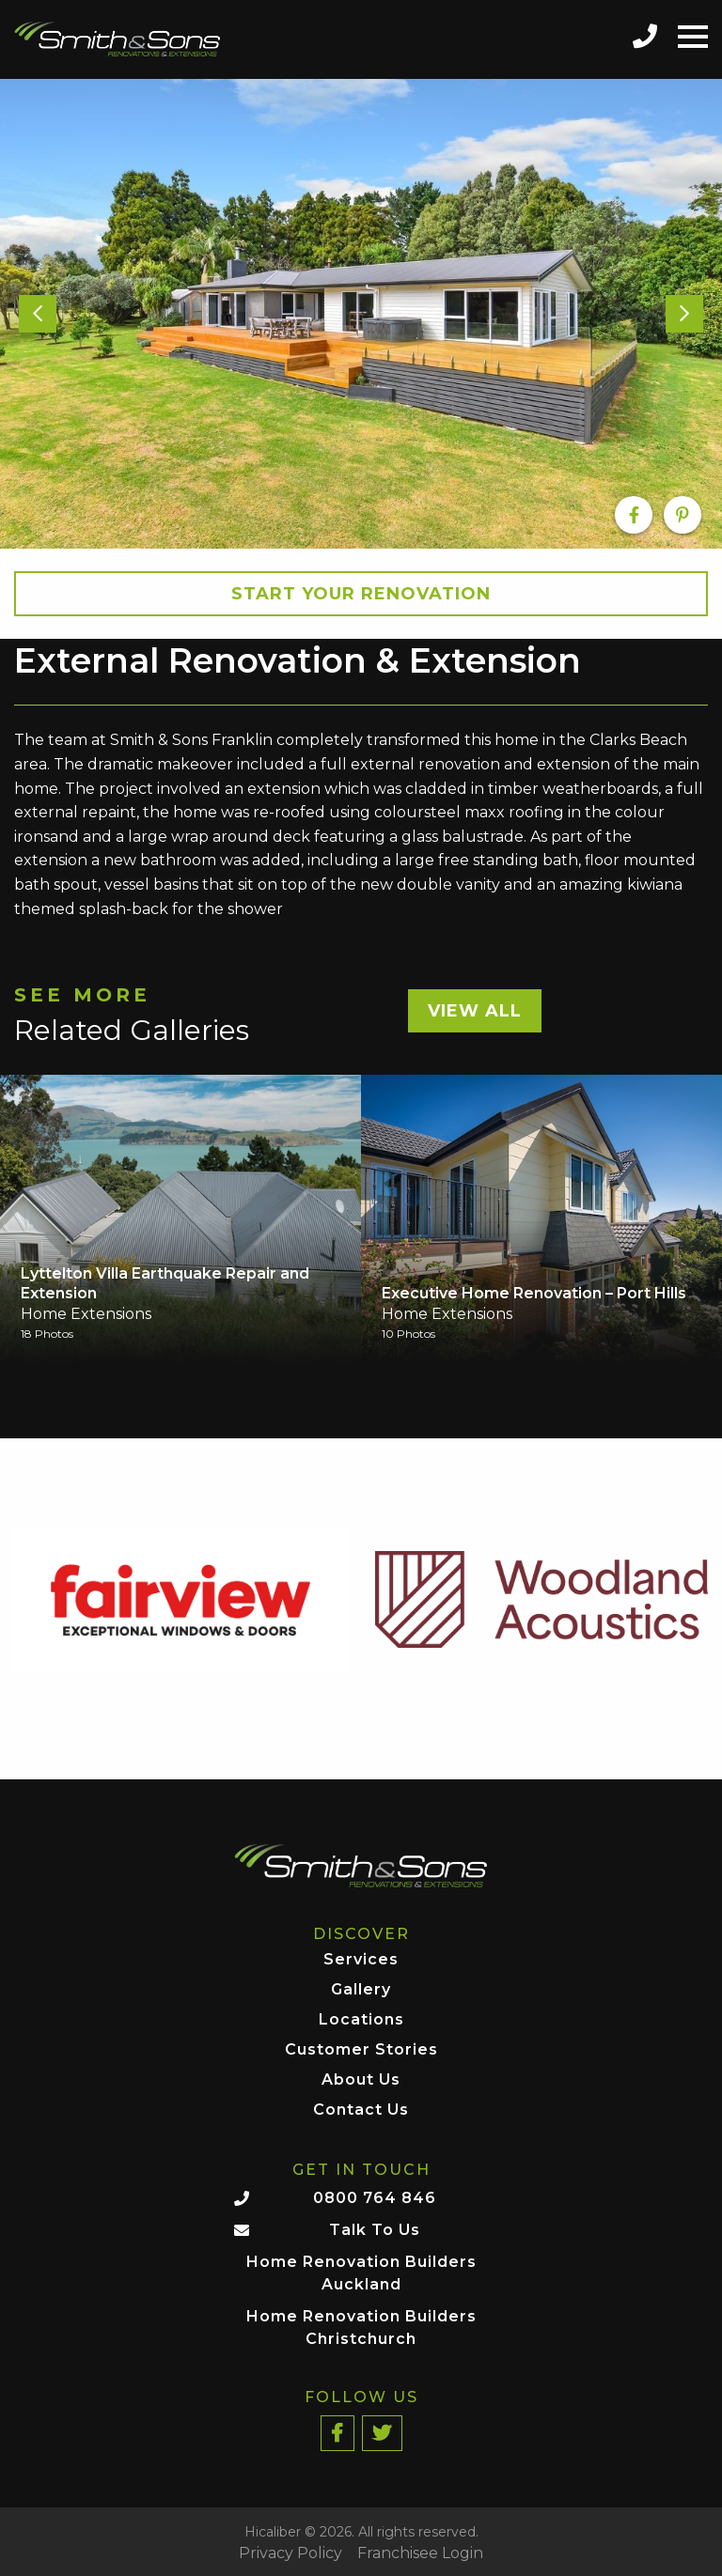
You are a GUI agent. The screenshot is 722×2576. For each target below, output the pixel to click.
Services (361, 1960)
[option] (361, 313)
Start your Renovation (361, 593)
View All (475, 1011)
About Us (361, 2080)
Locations (361, 2020)
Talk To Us (374, 2230)
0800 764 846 (374, 2198)
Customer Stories (361, 2050)
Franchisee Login (420, 2553)
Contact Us (361, 2110)
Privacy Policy (290, 2553)
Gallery (361, 1990)
